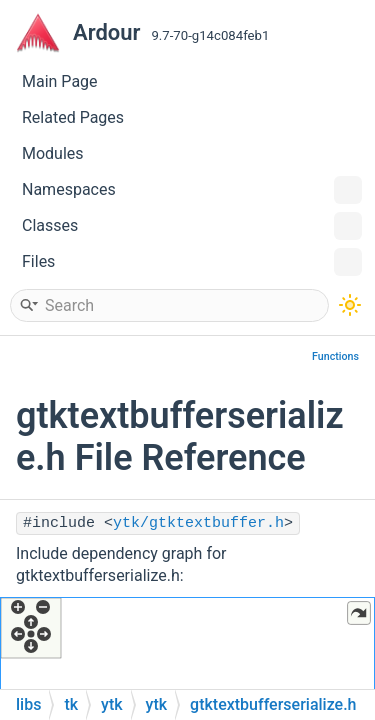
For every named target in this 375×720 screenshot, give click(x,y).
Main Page (60, 81)
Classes (192, 226)
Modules (53, 153)
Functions (335, 356)
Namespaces (192, 190)
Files (192, 262)
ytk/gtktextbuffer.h (198, 523)
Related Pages (73, 117)
